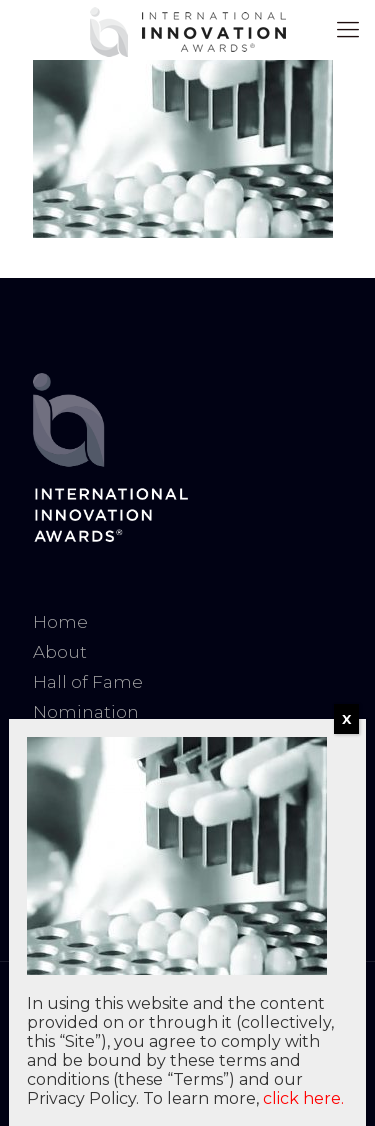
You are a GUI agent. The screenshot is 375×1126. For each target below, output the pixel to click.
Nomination (86, 712)
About (60, 652)
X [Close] (346, 719)
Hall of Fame (88, 682)
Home (60, 622)
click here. (303, 1098)
